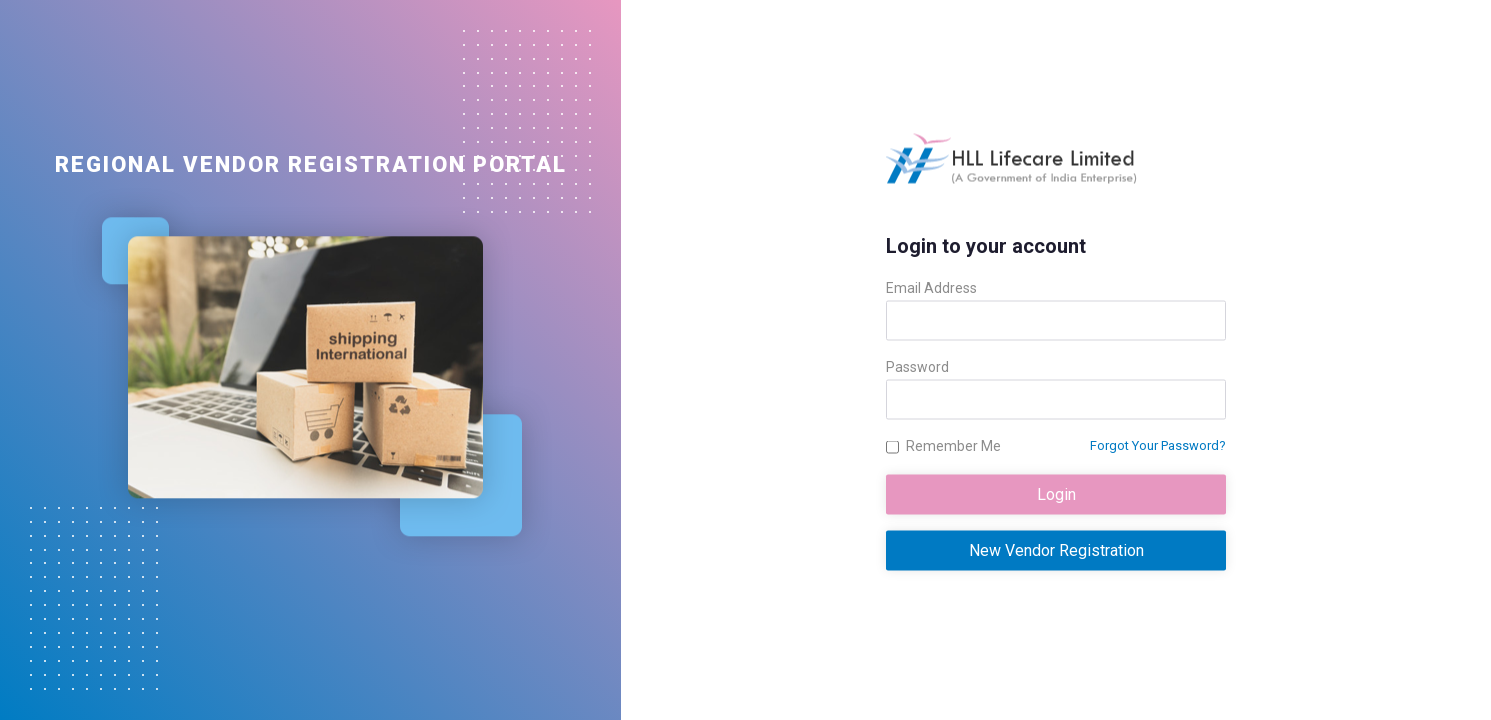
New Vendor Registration (1056, 550)
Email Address (931, 288)
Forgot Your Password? (1158, 445)
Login (1056, 494)
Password (917, 367)
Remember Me (953, 446)
